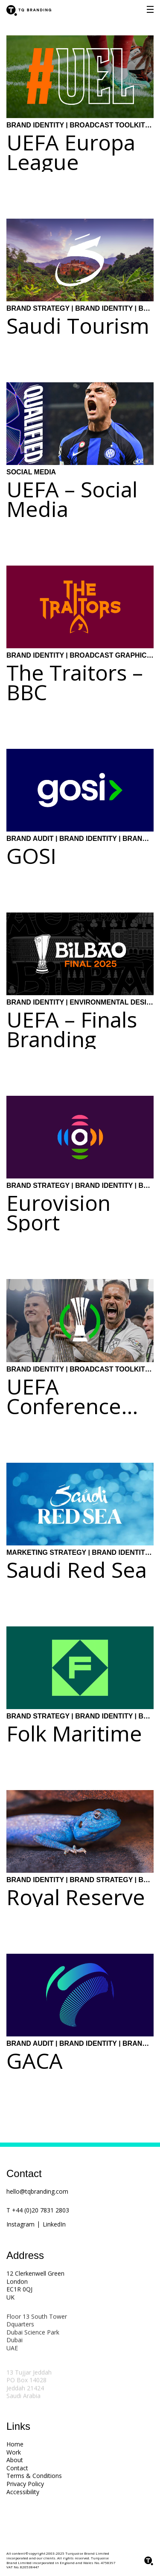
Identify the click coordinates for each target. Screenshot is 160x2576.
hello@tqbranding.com (37, 2191)
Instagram (20, 2224)
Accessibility (22, 2492)
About (14, 2460)
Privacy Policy (25, 2484)
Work (13, 2452)
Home (14, 2444)
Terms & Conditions (34, 2476)
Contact (17, 2468)
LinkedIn (54, 2224)
